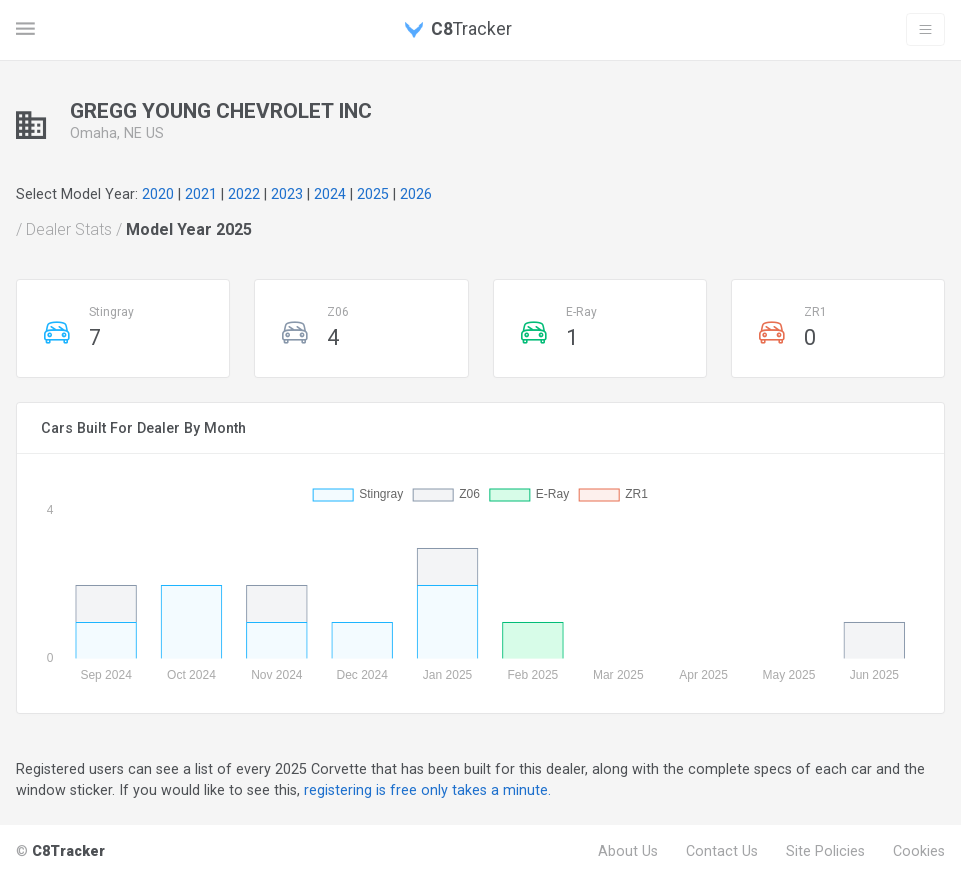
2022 (244, 194)
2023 (287, 194)
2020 (158, 194)
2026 (416, 194)
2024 (330, 194)
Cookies (919, 851)
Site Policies (825, 851)
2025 (373, 194)
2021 (201, 194)
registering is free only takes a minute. (427, 790)
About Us (628, 851)
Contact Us (722, 851)
